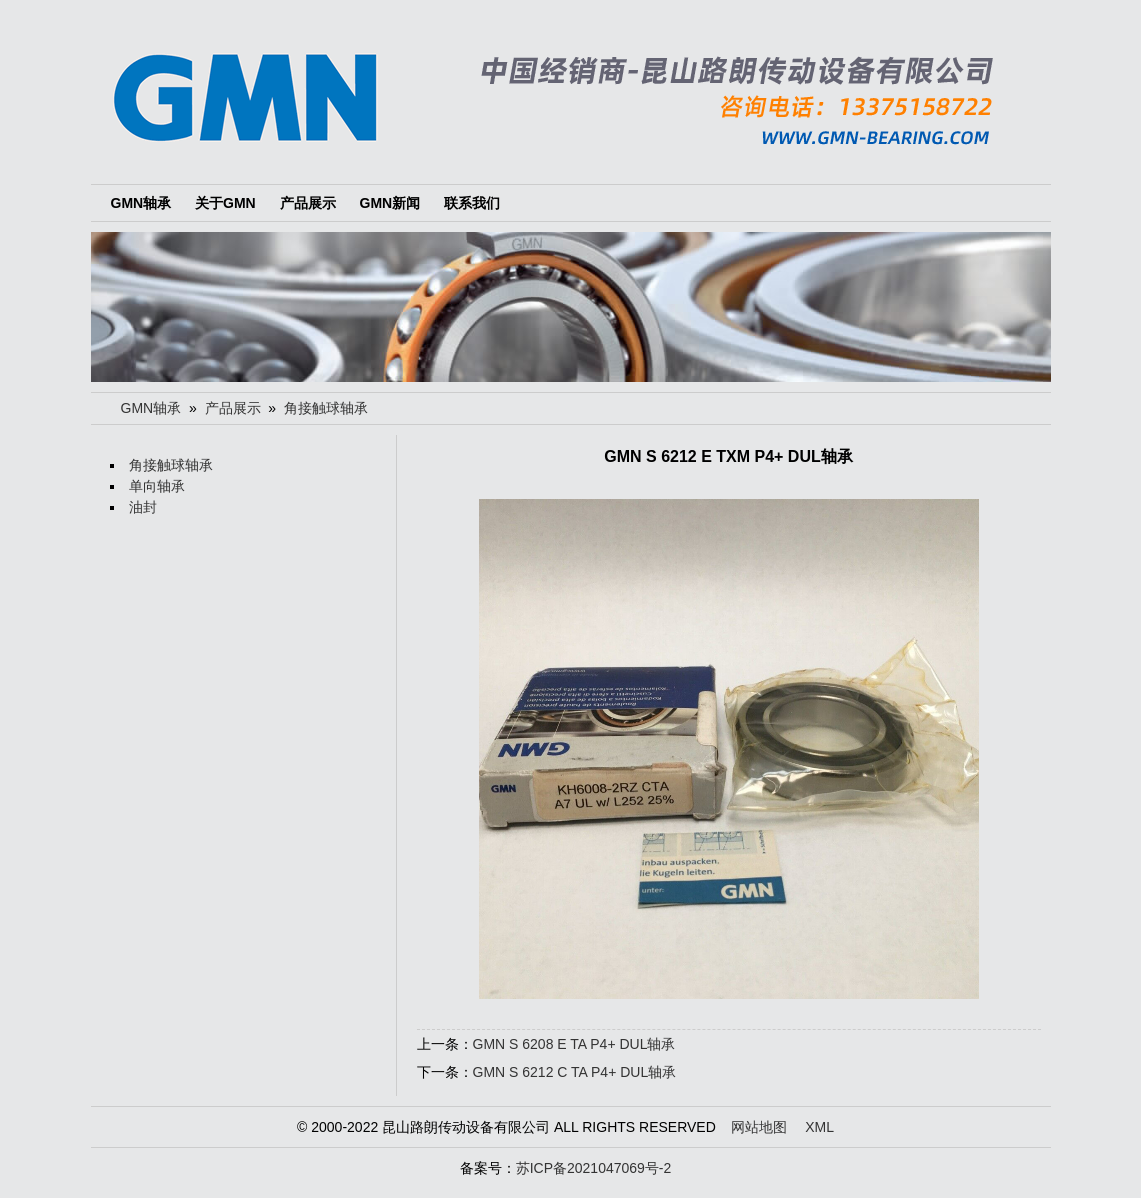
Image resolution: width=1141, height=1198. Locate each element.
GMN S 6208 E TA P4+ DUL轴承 (574, 1044)
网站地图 (759, 1127)
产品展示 (308, 203)
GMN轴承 (141, 203)
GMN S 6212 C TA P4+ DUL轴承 (575, 1072)
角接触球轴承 (326, 408)
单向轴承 (157, 486)
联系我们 (472, 203)
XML (819, 1127)
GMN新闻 (390, 203)
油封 (143, 507)
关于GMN (225, 203)
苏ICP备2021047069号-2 (594, 1168)
